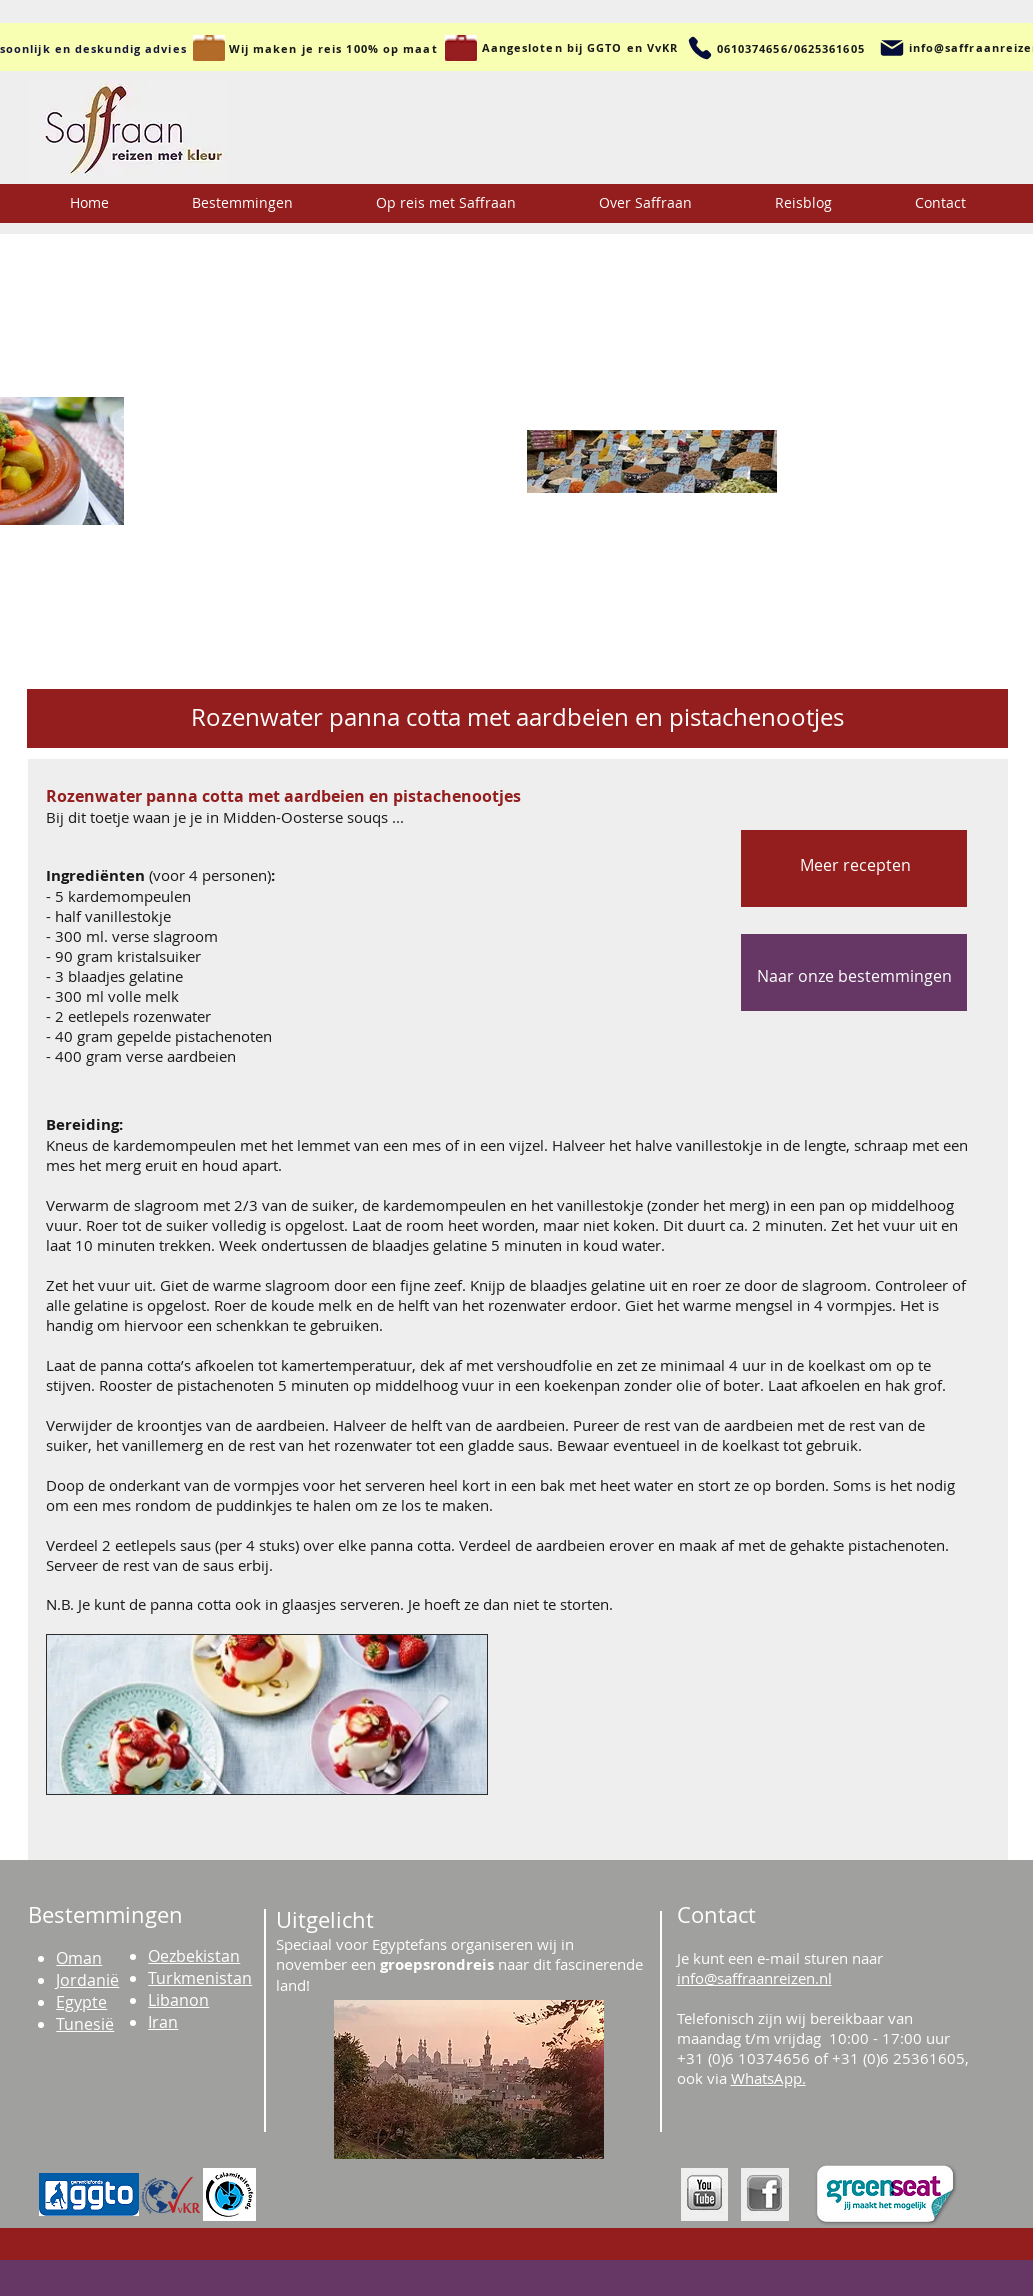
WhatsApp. (768, 2078)
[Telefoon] (700, 48)
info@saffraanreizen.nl (754, 1978)
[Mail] (892, 48)
